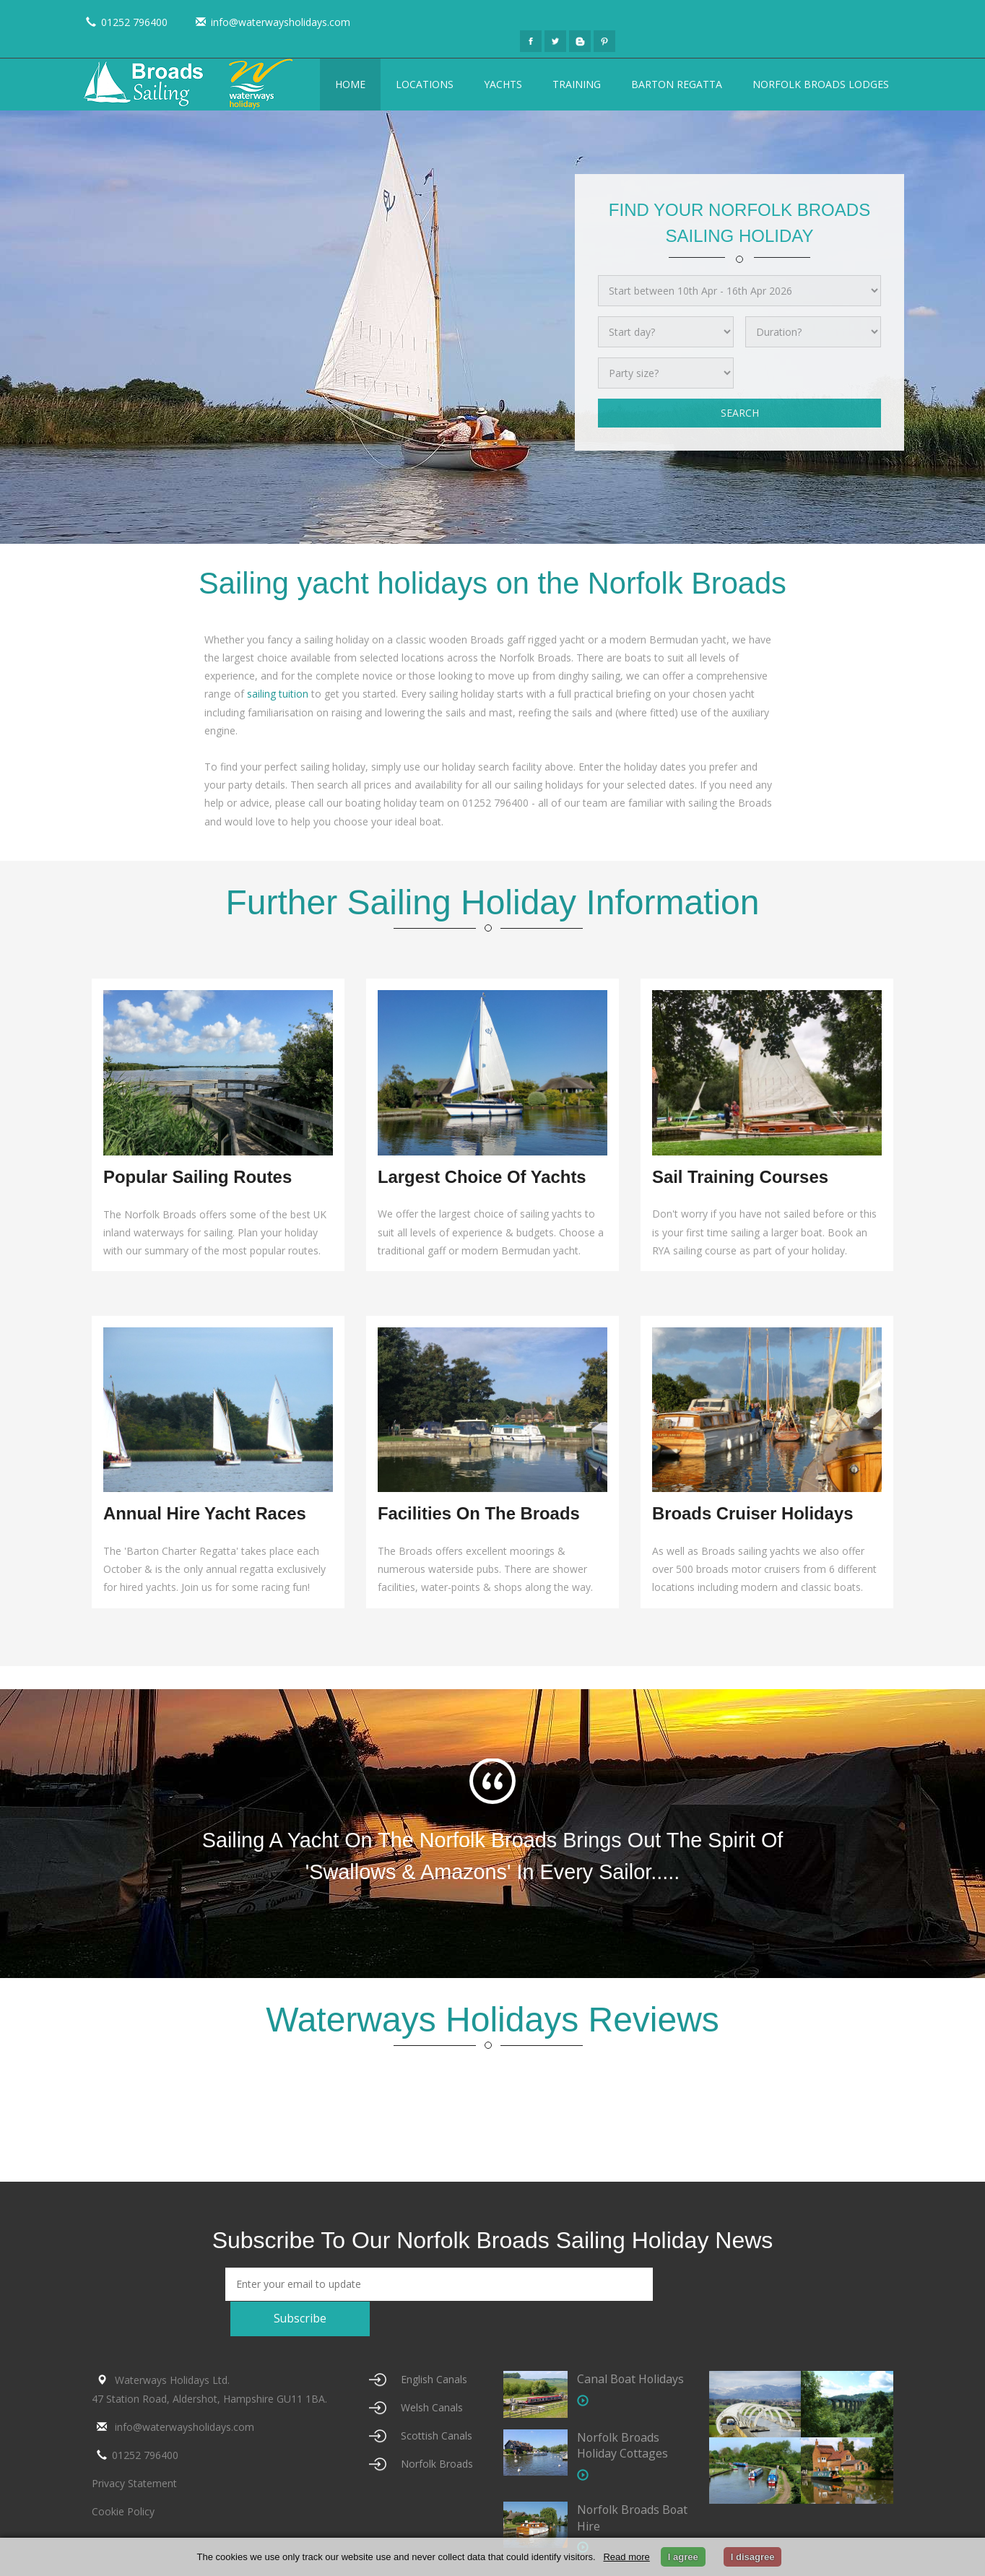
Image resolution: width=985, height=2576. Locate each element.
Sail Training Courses (740, 1177)
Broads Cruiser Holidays (753, 1514)
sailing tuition (277, 694)
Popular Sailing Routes (198, 1177)
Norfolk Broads (437, 2430)
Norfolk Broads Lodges (820, 84)
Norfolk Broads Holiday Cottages (623, 2412)
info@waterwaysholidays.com (270, 22)
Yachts (503, 84)
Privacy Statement (134, 2450)
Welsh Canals (432, 2375)
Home (350, 84)
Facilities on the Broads (479, 1514)
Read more (626, 2556)
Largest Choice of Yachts (482, 1177)
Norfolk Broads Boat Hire (619, 2484)
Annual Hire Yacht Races (205, 1514)
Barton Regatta (676, 84)
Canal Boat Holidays (631, 2346)
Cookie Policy (123, 2479)
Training (576, 84)
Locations (425, 84)
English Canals (434, 2347)
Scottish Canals (436, 2402)
